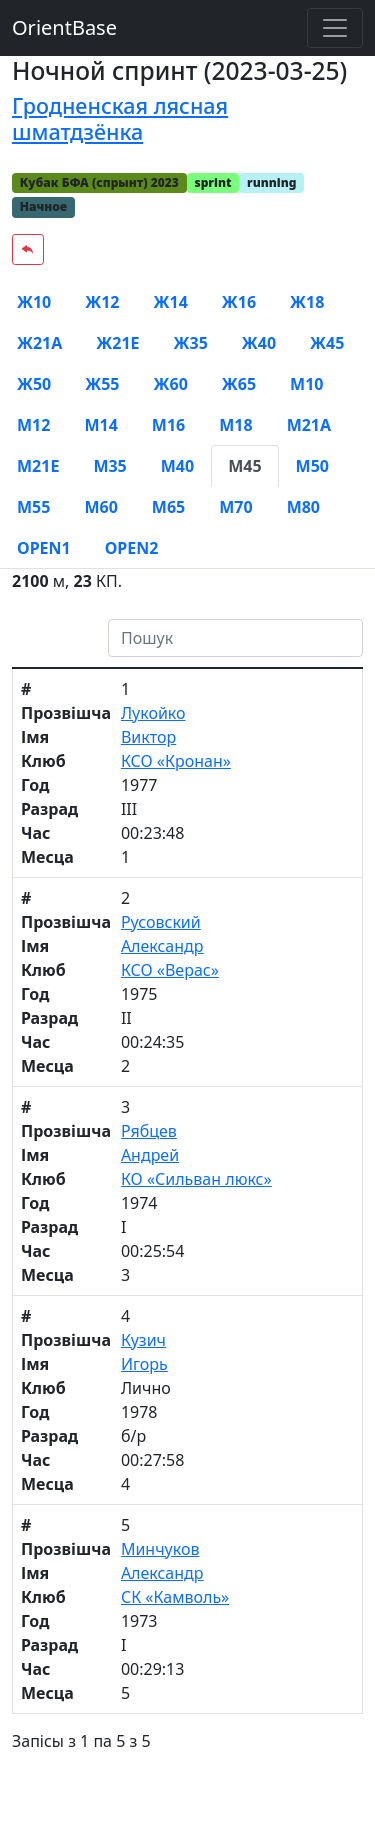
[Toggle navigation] (335, 28)
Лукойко (153, 713)
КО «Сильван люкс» (196, 1179)
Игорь (144, 1364)
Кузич (143, 1340)
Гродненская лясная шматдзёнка (120, 118)
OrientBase (64, 27)
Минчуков (160, 1549)
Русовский (161, 922)
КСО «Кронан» (176, 761)
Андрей (150, 1155)
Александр (162, 946)
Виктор (148, 737)
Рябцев (149, 1131)
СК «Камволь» (175, 1597)
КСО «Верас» (170, 970)
